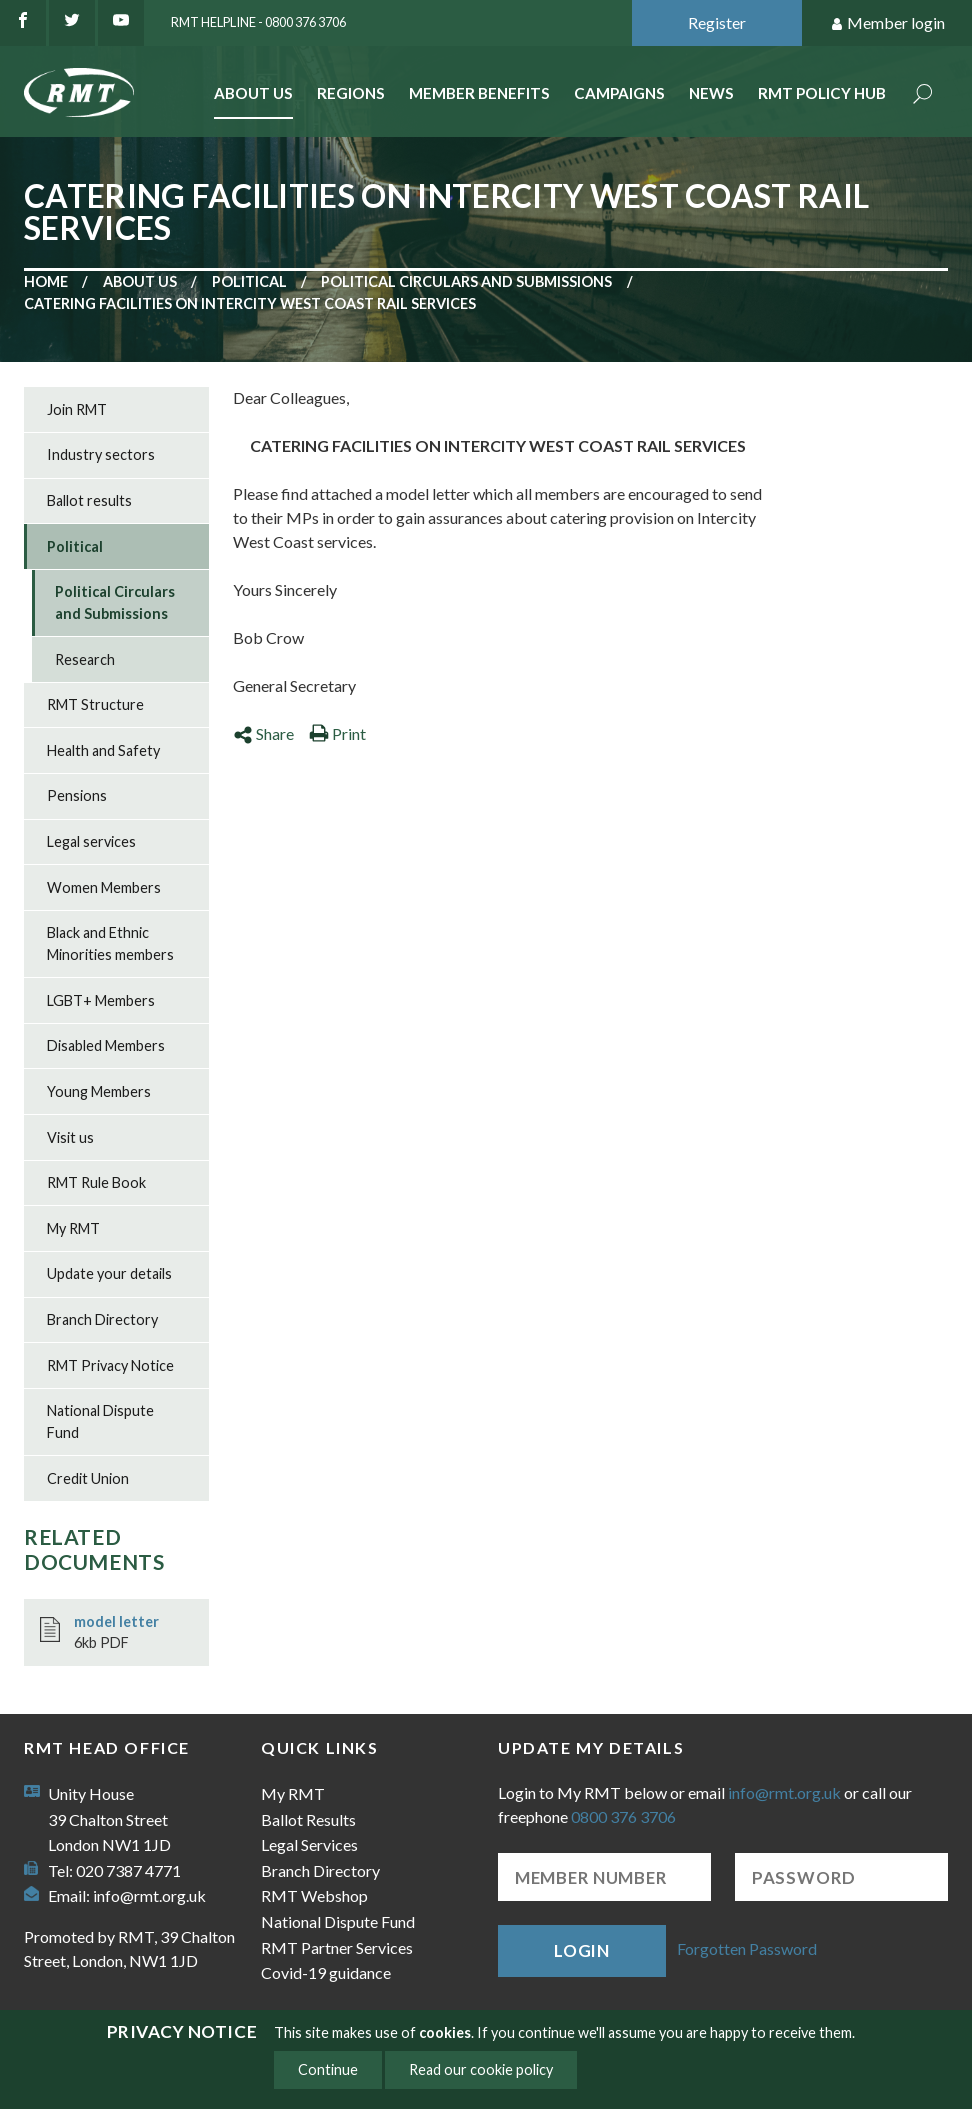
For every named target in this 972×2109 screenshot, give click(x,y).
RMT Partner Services (337, 1947)
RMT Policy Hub (822, 93)
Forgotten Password (747, 1948)
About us (140, 281)
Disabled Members (106, 1045)
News (711, 93)
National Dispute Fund (100, 1421)
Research (85, 659)
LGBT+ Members (101, 1000)
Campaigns (619, 93)
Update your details (109, 1273)
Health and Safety (103, 750)
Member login (887, 23)
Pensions (77, 795)
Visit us (70, 1137)
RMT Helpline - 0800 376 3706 (258, 22)
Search (923, 95)
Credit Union (88, 1478)
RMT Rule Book (96, 1182)
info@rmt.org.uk (149, 1895)
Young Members (99, 1091)
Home (46, 281)
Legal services (91, 841)
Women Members (104, 887)
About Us (253, 93)
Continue (328, 2069)
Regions (351, 93)
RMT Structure (95, 704)
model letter (116, 1621)
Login (582, 1950)
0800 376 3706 (623, 1816)
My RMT (73, 1228)
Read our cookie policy (481, 2069)
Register (717, 22)
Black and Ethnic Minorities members (110, 943)
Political (249, 281)
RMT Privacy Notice (110, 1365)
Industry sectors (101, 454)
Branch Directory (102, 1319)
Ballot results (89, 500)
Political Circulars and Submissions (466, 281)
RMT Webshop (314, 1895)
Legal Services (309, 1844)
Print (337, 733)
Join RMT (77, 409)
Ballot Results (308, 1819)
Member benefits (479, 93)
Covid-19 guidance (326, 1972)
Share (263, 733)
